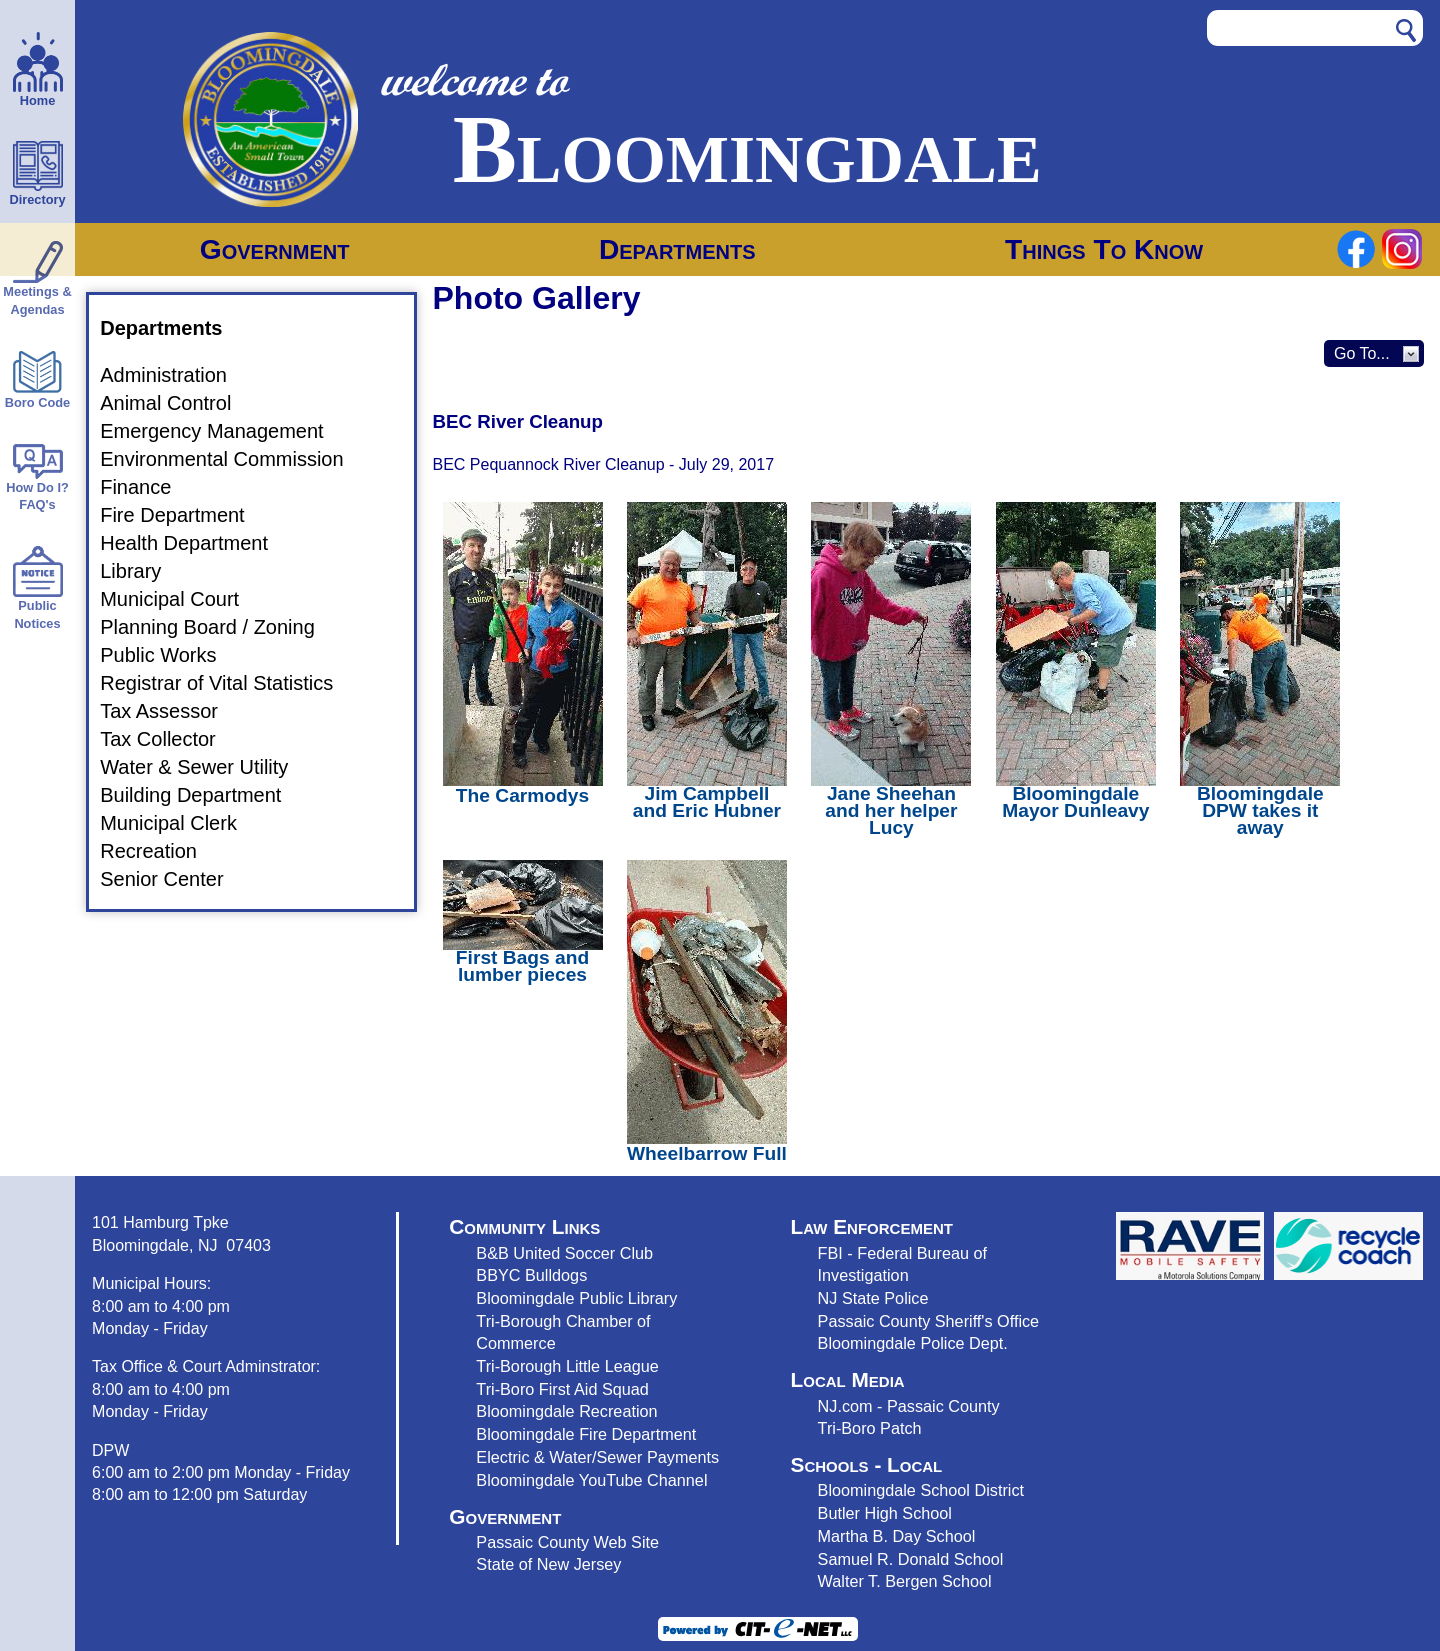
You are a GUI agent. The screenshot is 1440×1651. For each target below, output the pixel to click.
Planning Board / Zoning (219, 627)
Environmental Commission (233, 459)
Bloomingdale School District (921, 1490)
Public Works (170, 655)
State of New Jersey (548, 1564)
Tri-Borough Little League (567, 1366)
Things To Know (1104, 249)
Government (275, 249)
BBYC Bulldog (527, 1275)
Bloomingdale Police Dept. (913, 1343)
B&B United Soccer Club (564, 1253)
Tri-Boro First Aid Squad (562, 1389)
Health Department (196, 543)
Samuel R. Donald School (911, 1559)
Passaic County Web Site (567, 1542)
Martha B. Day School (897, 1536)
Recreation (160, 851)
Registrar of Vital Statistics (228, 683)
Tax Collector (170, 739)
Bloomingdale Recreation (566, 1411)
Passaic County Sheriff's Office (929, 1321)
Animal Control (177, 403)
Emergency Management (223, 431)
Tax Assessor (171, 711)
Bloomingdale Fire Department (586, 1434)
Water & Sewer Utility (206, 767)
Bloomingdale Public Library (576, 1298)
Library (142, 571)
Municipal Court (181, 599)
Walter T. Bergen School (905, 1581)
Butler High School (885, 1513)
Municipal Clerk (180, 823)
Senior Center (173, 879)
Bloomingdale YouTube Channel (591, 1480)
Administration (175, 375)
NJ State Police (873, 1298)
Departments (677, 249)
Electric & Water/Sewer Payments (597, 1457)
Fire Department (184, 515)
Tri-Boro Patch (870, 1428)
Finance (147, 487)
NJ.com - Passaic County (909, 1406)
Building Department (202, 795)
